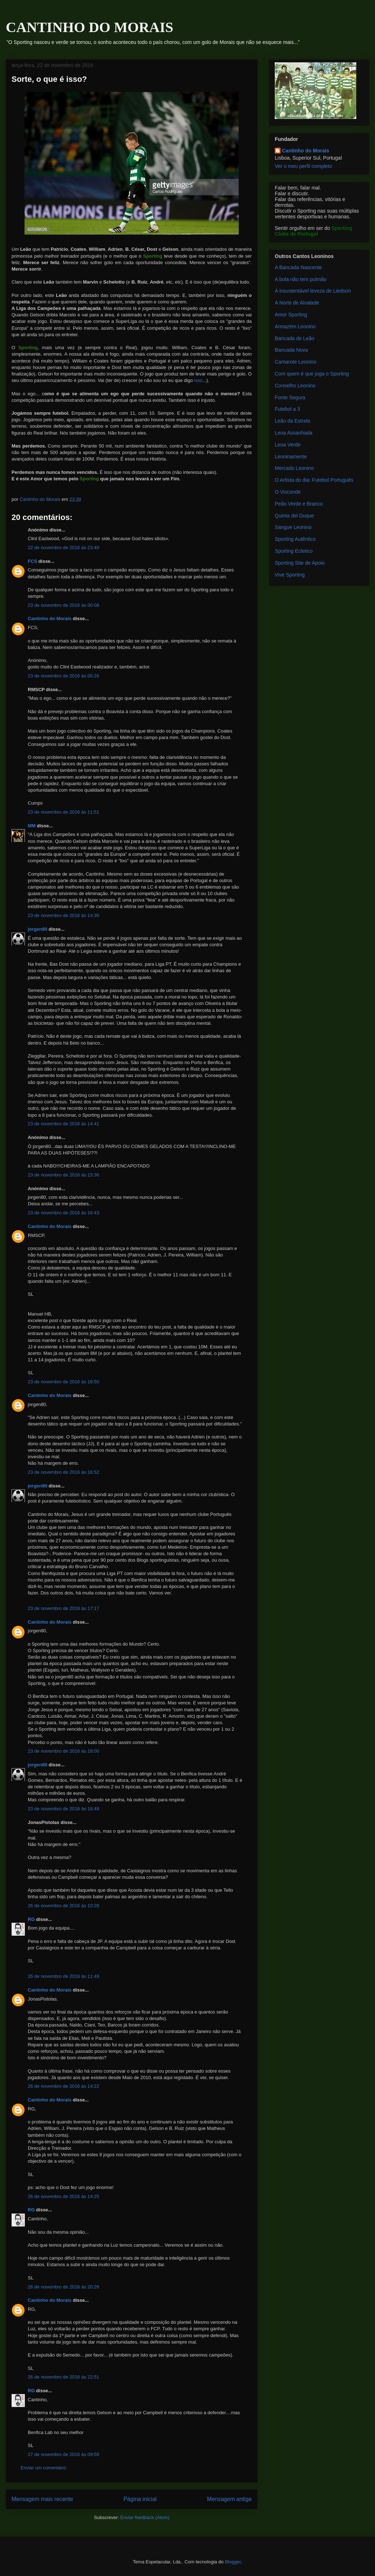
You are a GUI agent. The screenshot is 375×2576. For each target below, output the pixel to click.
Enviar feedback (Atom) (144, 2517)
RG (31, 1919)
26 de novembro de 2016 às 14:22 (63, 2086)
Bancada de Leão (294, 338)
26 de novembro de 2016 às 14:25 (63, 2196)
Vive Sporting (290, 575)
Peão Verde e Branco (299, 504)
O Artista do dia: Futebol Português (314, 480)
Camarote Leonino (295, 362)
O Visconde (288, 492)
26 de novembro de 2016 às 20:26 (63, 2287)
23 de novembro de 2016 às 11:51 (63, 812)
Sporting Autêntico (295, 539)
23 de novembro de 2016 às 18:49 (63, 1808)
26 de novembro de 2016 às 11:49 (63, 1976)
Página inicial (139, 2499)
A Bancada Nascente (298, 267)
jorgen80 (37, 929)
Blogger (233, 2561)
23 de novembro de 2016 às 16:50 (63, 1381)
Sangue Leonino (293, 527)
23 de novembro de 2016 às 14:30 (63, 915)
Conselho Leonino (295, 385)
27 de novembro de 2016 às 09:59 (63, 2454)
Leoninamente (291, 456)
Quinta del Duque (294, 516)
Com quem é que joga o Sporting (312, 374)
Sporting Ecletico (294, 551)
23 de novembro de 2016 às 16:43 (63, 1212)
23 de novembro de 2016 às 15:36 (63, 1175)
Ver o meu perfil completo (303, 166)
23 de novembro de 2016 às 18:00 (63, 1751)
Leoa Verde (288, 445)
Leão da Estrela (292, 421)
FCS (32, 561)
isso (198, 380)
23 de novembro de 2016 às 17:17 (63, 1608)
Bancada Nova (291, 350)
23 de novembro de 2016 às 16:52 (63, 1472)
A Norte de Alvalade (297, 303)
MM (32, 825)
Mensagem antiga (229, 2499)
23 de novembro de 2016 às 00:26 (63, 676)
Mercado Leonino (294, 468)
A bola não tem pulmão (300, 279)
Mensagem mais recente (42, 2499)
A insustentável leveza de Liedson (313, 291)
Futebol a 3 (287, 409)
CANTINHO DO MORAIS (89, 27)
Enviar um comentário (43, 2467)
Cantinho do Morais (49, 618)
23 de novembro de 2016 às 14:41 (63, 1123)
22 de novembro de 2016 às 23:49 (63, 547)
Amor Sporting (291, 314)
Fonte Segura (290, 397)
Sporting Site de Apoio (300, 563)
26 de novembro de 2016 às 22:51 (63, 2377)
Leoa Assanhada (293, 433)
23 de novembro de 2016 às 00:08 (63, 605)
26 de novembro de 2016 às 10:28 (63, 1905)
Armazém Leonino (295, 326)
